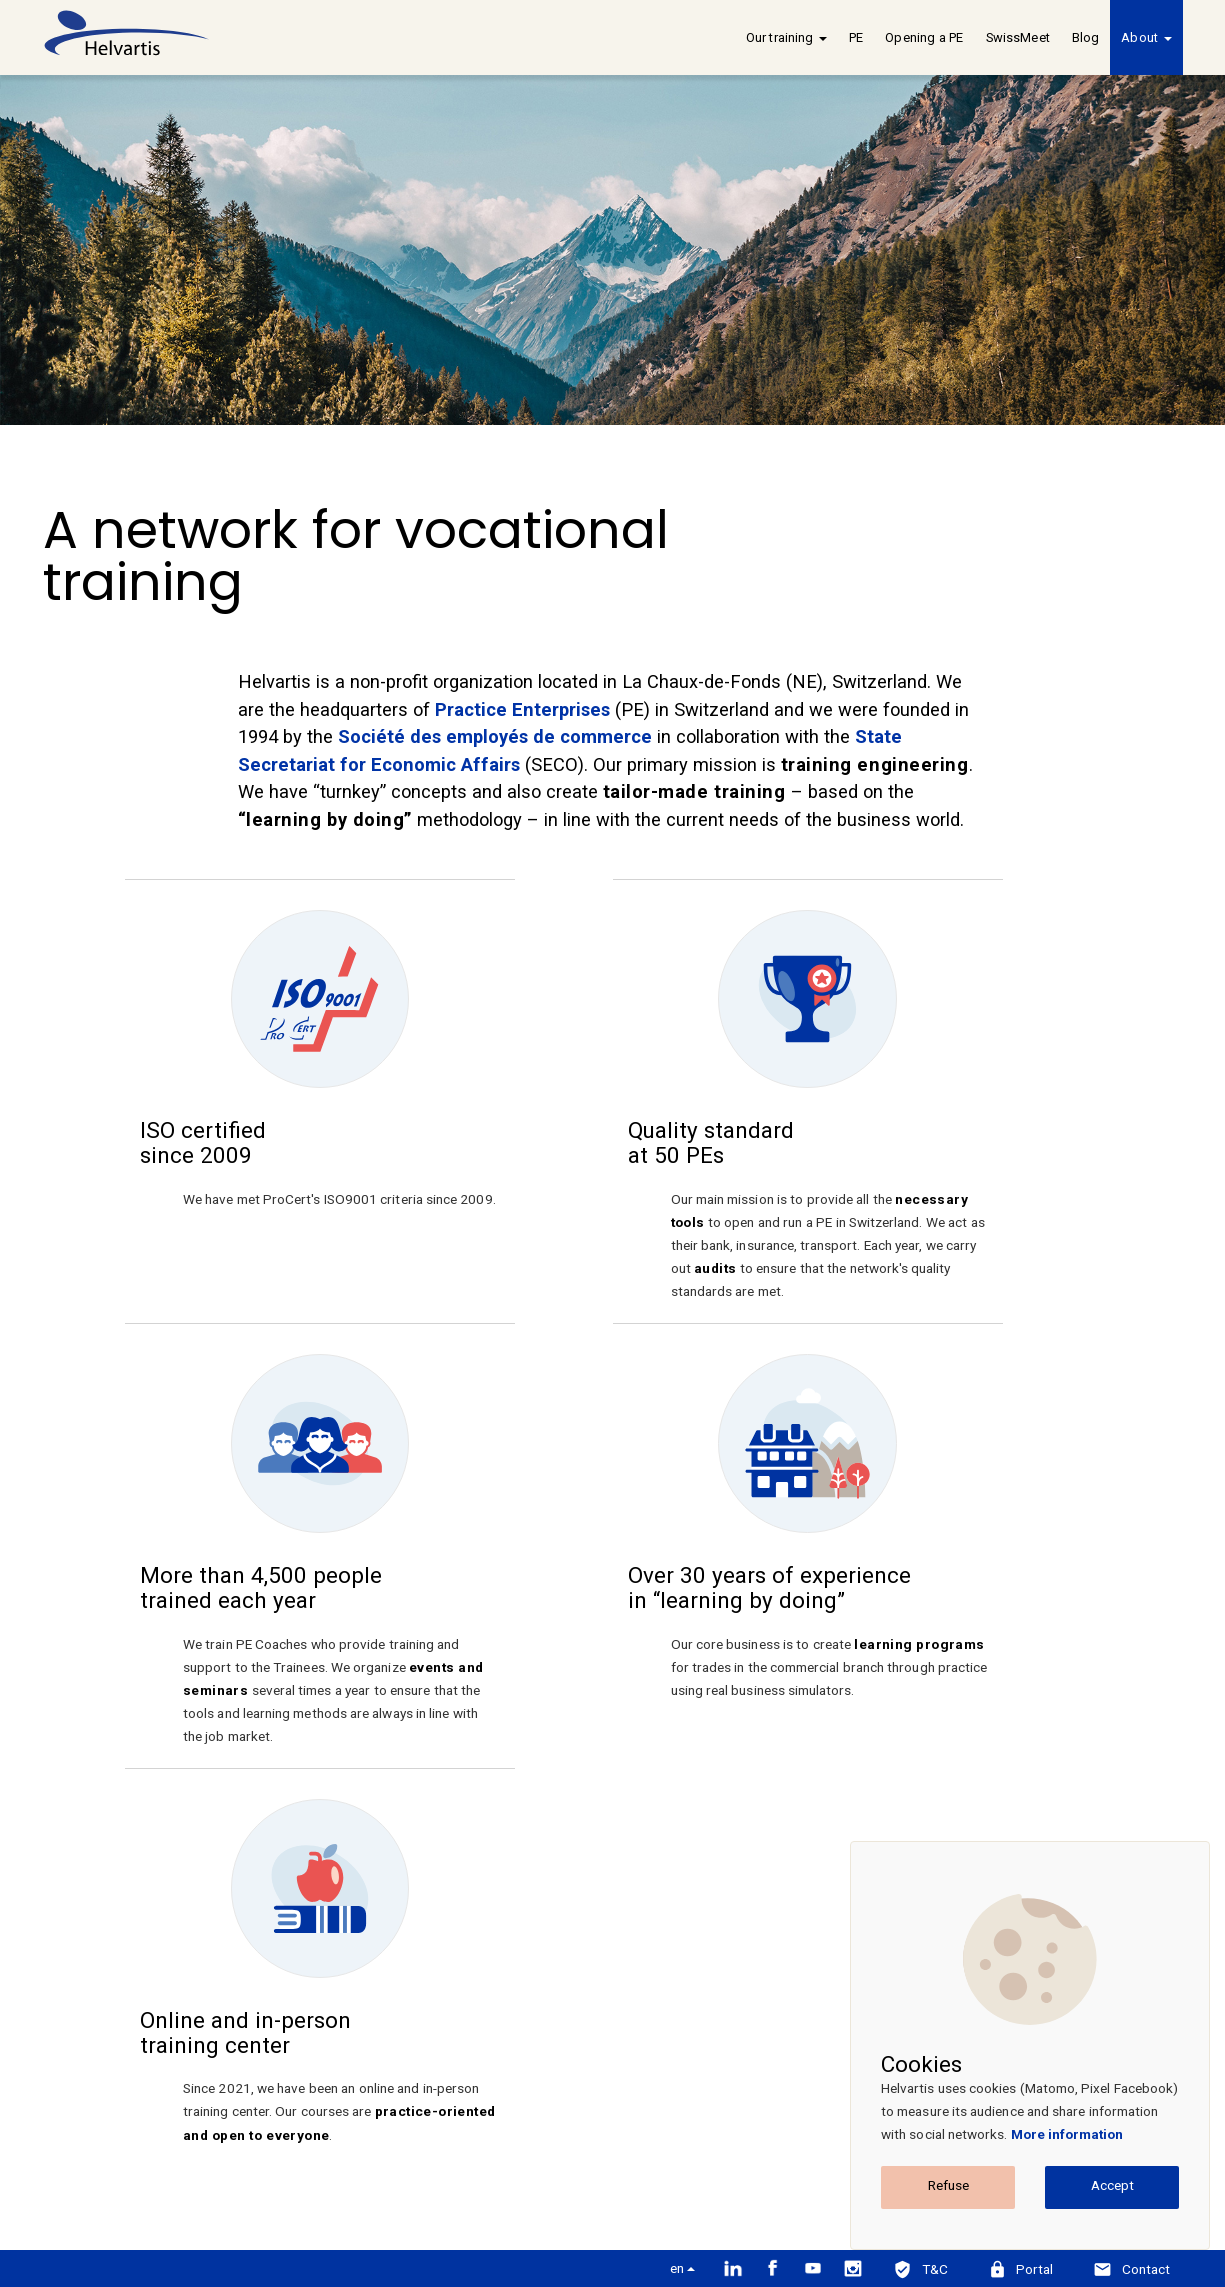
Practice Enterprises (522, 709)
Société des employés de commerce (495, 736)
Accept (1112, 2185)
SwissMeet (1018, 37)
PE (856, 37)
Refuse (948, 2185)
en (682, 2268)
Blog (1086, 37)
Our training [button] (786, 37)
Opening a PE (924, 37)
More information (1067, 2134)
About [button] (1146, 37)
